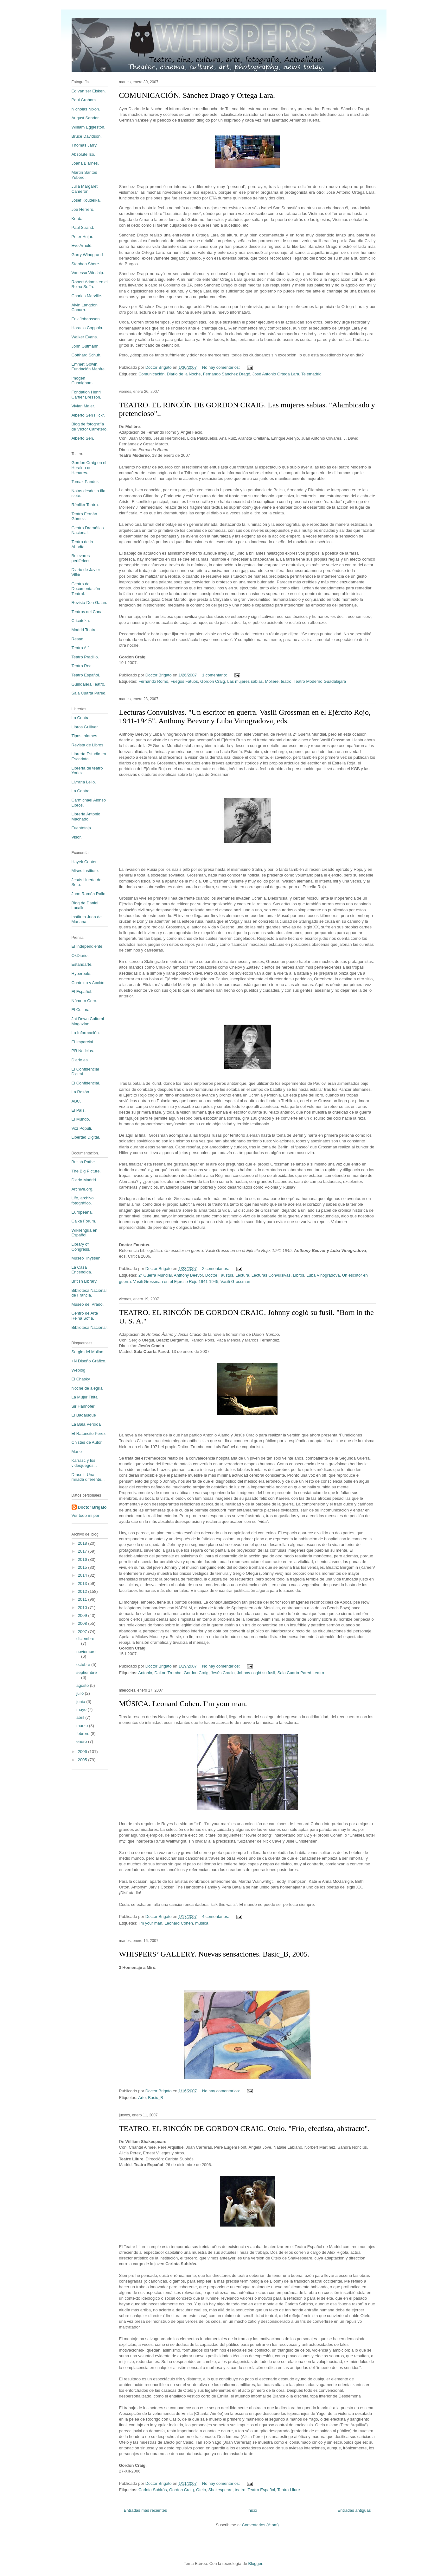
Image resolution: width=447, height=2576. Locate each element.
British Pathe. (84, 1161)
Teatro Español (261, 2489)
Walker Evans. (85, 337)
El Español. (82, 991)
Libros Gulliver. (85, 727)
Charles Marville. (87, 295)
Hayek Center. (85, 861)
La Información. (86, 1032)
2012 (83, 1591)
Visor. (77, 837)
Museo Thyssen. (87, 1258)
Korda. (78, 218)
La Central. (82, 717)
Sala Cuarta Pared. (89, 693)
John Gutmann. (86, 346)
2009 (83, 1615)
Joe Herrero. (83, 209)
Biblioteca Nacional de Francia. (89, 1293)
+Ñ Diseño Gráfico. (89, 1361)
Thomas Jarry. (85, 145)
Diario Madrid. (84, 1180)
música (201, 1923)
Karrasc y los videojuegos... (84, 1463)
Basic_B (155, 2097)
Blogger (255, 2563)
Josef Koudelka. (86, 200)
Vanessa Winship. (88, 272)
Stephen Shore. (86, 263)
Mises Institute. (85, 870)
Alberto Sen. (83, 438)
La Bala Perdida (86, 1424)
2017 (83, 1551)
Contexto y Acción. (89, 982)
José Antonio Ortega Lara (275, 374)
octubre (83, 1664)
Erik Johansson (86, 319)
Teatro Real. (83, 665)
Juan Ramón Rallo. (89, 893)
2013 (83, 1583)
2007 (83, 1631)
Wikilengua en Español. (85, 1233)
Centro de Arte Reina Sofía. (85, 1316)
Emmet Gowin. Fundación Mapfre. (89, 367)
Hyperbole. (82, 973)
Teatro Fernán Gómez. (84, 516)
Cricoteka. (81, 620)
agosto (83, 1685)
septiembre (86, 1672)
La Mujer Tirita (85, 1397)
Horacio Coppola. (87, 327)
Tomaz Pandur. (85, 481)
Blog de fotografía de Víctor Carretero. (90, 426)
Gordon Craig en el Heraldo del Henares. (89, 467)
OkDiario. (80, 955)
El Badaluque (84, 1415)
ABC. (76, 1101)
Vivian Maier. (83, 406)
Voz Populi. (82, 1128)
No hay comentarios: (221, 367)
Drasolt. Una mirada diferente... (88, 1477)
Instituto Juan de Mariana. (87, 919)
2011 (83, 1599)
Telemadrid (311, 374)
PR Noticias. (83, 1050)
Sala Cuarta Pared (294, 1672)
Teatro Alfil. (82, 647)
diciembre (85, 1638)
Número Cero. (85, 1000)
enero (82, 1741)
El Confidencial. (86, 1083)
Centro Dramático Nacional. (88, 530)
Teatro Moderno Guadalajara (320, 681)
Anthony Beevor (188, 1275)
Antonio (145, 1672)
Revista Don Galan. (89, 602)
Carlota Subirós (152, 2489)
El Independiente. (88, 946)
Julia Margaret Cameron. (85, 189)
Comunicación (151, 374)
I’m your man (150, 1923)
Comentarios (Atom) (260, 2525)
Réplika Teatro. (85, 504)
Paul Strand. (83, 227)
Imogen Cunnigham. (83, 381)
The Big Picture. (86, 1171)
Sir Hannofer (83, 1406)
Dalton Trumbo (168, 1672)
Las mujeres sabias (245, 681)
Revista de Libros (87, 745)
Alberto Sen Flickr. (88, 415)
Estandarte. (82, 964)
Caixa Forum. (84, 1221)
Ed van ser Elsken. (89, 91)
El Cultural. (82, 1009)
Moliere (272, 681)
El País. (79, 1110)
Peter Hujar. (82, 236)
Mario (77, 1451)
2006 (83, 1751)
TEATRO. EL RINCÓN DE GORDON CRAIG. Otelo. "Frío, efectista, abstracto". (244, 2128)
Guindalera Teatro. (88, 684)
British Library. (85, 1281)
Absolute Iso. (83, 154)
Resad (78, 639)
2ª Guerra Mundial (155, 1275)
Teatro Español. (86, 675)
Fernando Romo (153, 681)
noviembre (86, 1651)
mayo (81, 1709)
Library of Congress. (81, 1247)
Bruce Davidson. (87, 136)
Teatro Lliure (288, 2489)
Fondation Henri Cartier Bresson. (86, 394)
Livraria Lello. (84, 782)
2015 (83, 1567)
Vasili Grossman (235, 1281)
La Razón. (81, 1092)
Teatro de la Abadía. (82, 544)
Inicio (252, 2510)
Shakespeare (220, 2489)
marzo (82, 1725)
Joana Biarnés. (85, 163)
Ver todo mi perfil (87, 1515)
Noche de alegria (87, 1388)
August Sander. (86, 118)
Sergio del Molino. (88, 1351)
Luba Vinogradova (323, 1275)
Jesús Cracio (222, 1672)
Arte (142, 2097)
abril (80, 1717)
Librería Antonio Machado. (86, 816)
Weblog (79, 1370)
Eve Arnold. (82, 245)
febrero (83, 1733)
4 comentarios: (216, 1916)
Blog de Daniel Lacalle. (85, 905)
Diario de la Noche (184, 374)
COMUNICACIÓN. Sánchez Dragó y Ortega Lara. (197, 95)
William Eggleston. (88, 127)
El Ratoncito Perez (89, 1433)
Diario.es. (80, 1060)
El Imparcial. (83, 1042)
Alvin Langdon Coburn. (85, 307)
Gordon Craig (212, 681)
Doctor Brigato (92, 1507)
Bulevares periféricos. (82, 558)
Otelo (201, 2489)
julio (80, 1693)
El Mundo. (81, 1119)
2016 (83, 1559)
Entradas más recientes (145, 2510)
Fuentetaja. (82, 828)
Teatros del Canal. (88, 611)
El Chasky (81, 1379)
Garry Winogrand (87, 254)
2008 (83, 1623)
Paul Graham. (84, 99)
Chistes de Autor (87, 1442)
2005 (83, 1759)
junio (81, 1701)
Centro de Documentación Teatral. (86, 588)
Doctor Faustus (219, 1275)
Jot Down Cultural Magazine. (88, 1021)
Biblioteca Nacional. (90, 1327)
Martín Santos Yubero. (84, 175)
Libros (298, 1275)
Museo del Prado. (88, 1304)
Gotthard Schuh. (87, 355)
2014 (83, 1575)
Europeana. (82, 1212)
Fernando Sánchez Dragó (226, 374)
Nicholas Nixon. (86, 109)
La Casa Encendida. (82, 1270)
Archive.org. (82, 1189)
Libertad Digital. (86, 1137)
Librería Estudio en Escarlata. (89, 756)
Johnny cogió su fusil (256, 1672)
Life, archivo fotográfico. (83, 1200)
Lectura (242, 1275)
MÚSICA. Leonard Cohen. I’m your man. (183, 1704)
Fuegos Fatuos (184, 681)
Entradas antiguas (354, 2510)
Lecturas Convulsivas (271, 1275)
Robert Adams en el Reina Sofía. (90, 284)
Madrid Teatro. (85, 629)
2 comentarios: (216, 1268)
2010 (83, 1607)
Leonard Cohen (178, 1923)
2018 (83, 1543)
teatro (286, 681)
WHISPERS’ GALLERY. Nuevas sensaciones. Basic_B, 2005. (214, 1954)
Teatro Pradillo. (85, 657)
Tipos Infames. (85, 735)
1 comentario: (215, 675)
